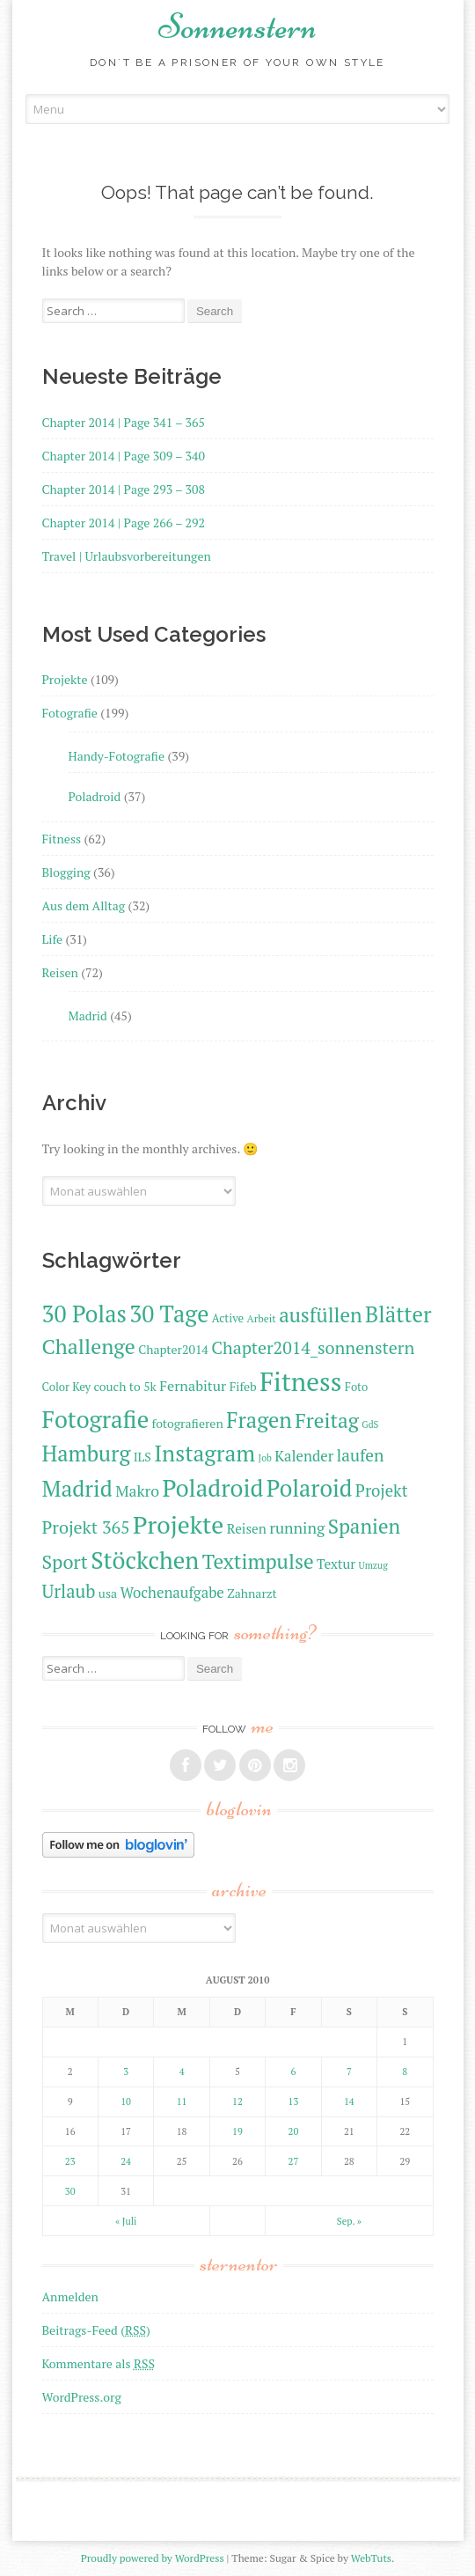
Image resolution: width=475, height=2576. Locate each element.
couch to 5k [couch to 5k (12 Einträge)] (125, 1386)
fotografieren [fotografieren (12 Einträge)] (187, 1423)
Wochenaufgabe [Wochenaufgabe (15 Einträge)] (171, 1592)
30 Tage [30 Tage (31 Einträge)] (168, 1314)
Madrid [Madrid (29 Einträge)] (77, 1488)
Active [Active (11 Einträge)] (228, 1318)
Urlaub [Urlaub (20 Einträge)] (69, 1591)
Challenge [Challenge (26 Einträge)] (88, 1346)
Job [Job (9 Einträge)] (265, 1458)
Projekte (65, 679)
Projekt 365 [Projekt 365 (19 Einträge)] (86, 1527)
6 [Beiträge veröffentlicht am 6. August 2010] (293, 2071)
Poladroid (95, 796)
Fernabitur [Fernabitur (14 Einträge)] (192, 1385)
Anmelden (70, 2296)
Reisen (60, 972)
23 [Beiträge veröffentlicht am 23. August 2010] (70, 2161)
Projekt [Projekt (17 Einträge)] (381, 1490)
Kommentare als (98, 2363)
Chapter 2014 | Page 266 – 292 (124, 522)
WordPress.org (81, 2396)
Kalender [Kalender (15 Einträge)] (303, 1456)
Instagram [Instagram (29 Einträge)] (204, 1453)
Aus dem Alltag (84, 905)
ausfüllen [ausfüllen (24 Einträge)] (320, 1314)
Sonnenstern (237, 26)
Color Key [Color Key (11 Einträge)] (66, 1387)
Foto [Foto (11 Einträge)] (356, 1387)
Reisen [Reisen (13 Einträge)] (247, 1528)
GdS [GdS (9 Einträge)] (370, 1424)
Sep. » (349, 2221)
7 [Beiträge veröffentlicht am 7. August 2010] (349, 2071)
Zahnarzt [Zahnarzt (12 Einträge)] (252, 1593)
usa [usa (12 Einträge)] (108, 1593)
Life (52, 939)
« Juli (126, 2221)
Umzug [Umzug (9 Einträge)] (372, 1565)
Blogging (66, 872)
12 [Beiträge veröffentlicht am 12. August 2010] (237, 2101)
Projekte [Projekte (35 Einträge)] (178, 1524)
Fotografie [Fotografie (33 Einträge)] (96, 1419)
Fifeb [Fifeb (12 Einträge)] (243, 1386)
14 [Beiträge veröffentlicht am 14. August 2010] (349, 2101)
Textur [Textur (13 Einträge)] (336, 1563)
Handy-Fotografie (117, 755)
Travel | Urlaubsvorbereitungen (126, 556)
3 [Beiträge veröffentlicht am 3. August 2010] (125, 2071)
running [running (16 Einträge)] (297, 1528)
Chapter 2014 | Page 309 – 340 (124, 455)
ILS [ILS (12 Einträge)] (142, 1456)
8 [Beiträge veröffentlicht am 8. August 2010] (404, 2071)
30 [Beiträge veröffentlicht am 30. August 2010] (70, 2191)
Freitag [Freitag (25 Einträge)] (327, 1420)
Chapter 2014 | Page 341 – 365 (124, 422)
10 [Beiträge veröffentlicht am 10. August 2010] (126, 2101)
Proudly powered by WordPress (152, 2558)
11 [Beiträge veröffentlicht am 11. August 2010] (182, 2101)
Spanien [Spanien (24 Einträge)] (364, 1526)
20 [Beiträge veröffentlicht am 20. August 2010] (294, 2131)
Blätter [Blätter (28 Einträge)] (398, 1313)
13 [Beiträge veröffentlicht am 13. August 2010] (294, 2101)
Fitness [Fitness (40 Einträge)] (300, 1381)
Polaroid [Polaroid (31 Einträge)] (310, 1488)
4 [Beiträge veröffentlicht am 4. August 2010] (182, 2071)
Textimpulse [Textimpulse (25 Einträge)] (258, 1561)
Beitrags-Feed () (96, 2330)
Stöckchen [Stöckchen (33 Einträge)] (145, 1560)
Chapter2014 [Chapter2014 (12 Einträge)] (173, 1349)
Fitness (62, 838)
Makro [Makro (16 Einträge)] (137, 1491)
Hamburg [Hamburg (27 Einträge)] (86, 1453)
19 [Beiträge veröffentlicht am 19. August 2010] (237, 2131)
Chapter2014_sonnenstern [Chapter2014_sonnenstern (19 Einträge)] (312, 1347)
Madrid (88, 1015)
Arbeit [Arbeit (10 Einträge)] (261, 1318)
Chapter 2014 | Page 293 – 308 (124, 489)
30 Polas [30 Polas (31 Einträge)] (84, 1314)
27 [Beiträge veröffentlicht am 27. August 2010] (294, 2161)
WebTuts (371, 2558)
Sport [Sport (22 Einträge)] (65, 1561)
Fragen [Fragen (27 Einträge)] (259, 1420)
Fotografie (70, 712)
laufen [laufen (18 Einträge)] (360, 1455)
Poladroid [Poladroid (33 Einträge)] (213, 1488)
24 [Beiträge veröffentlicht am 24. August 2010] (126, 2161)
